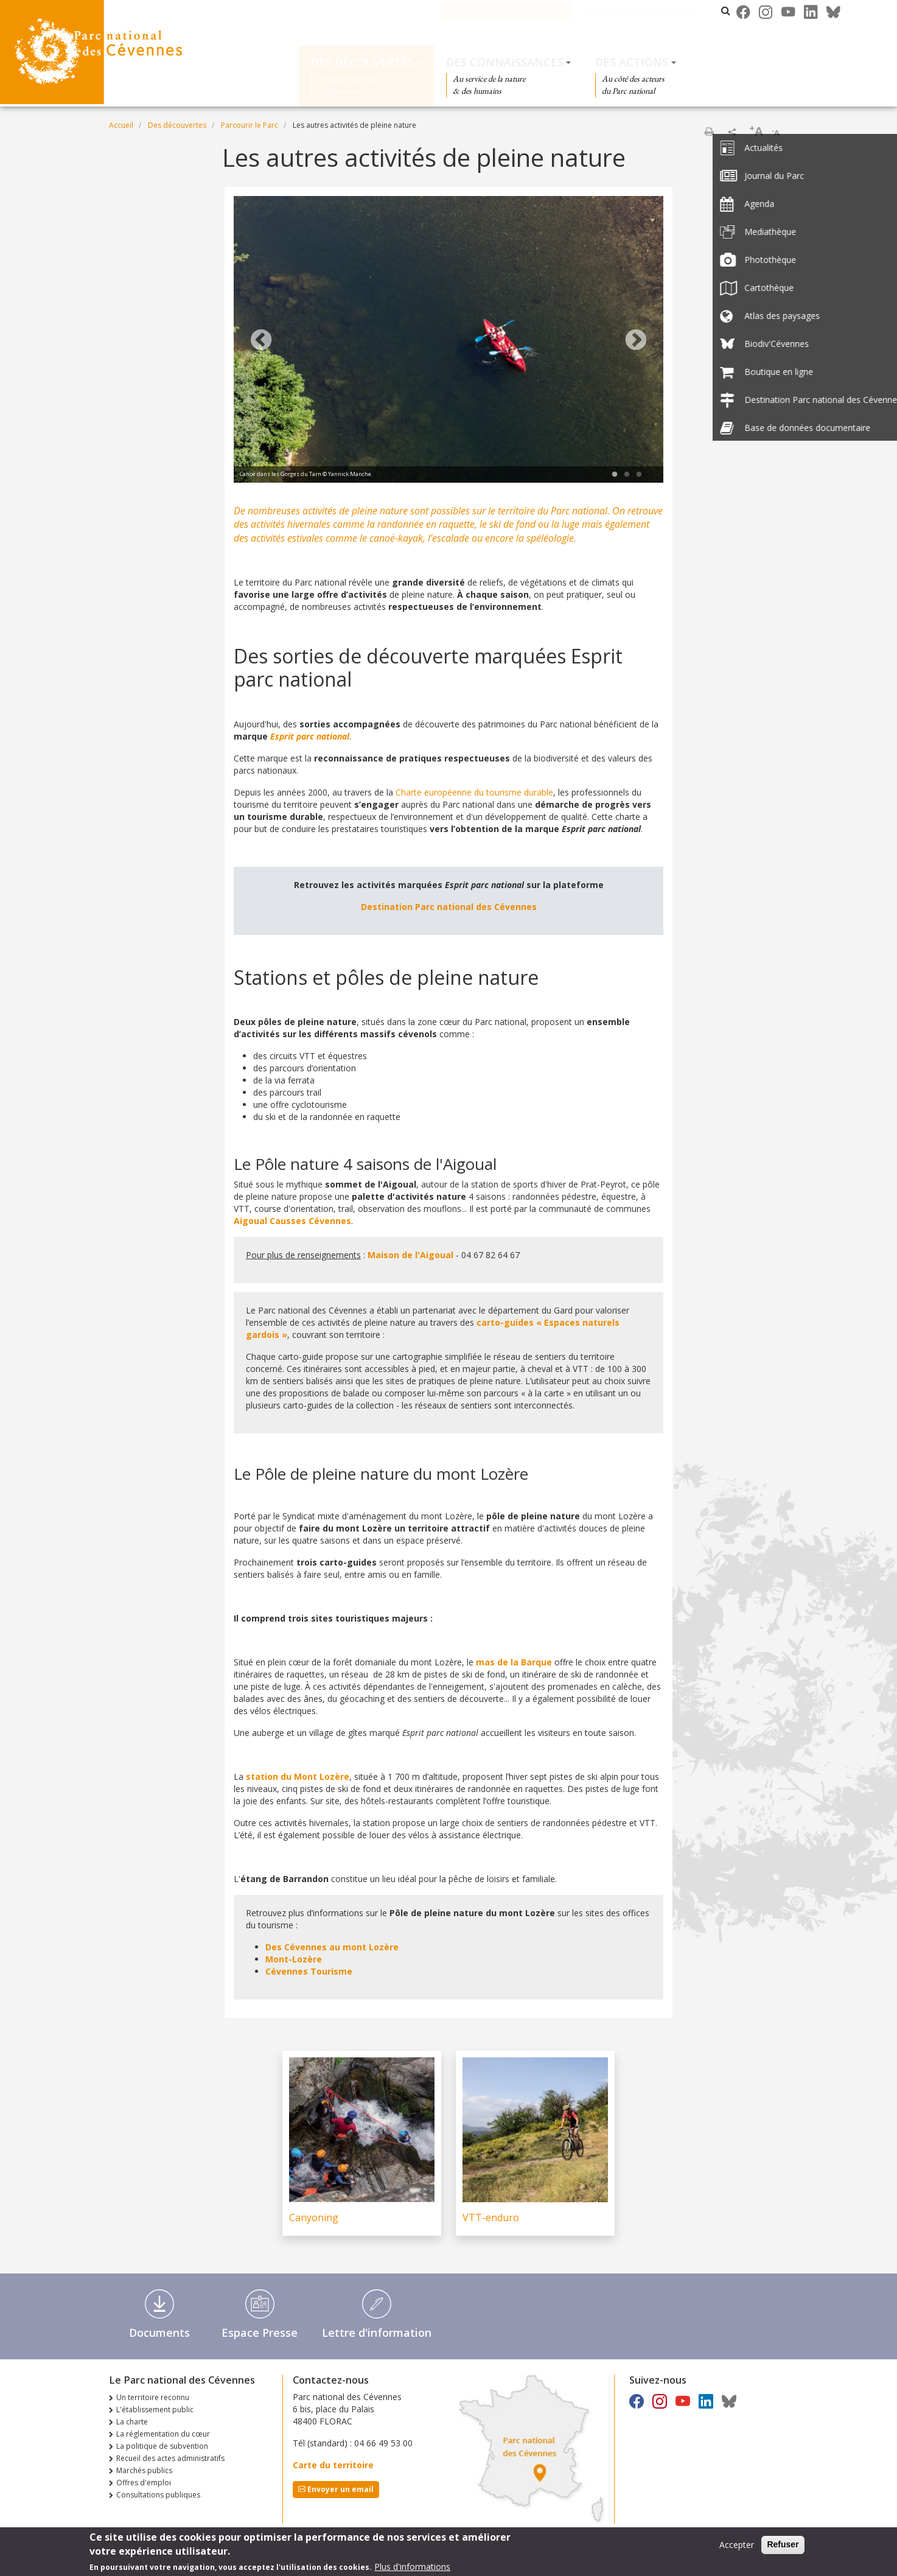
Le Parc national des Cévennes (516, 10)
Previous (261, 341)
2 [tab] (627, 475)
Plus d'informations (412, 2567)
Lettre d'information (376, 2332)
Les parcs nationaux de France (654, 10)
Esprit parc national (309, 736)
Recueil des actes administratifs (170, 2458)
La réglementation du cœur (163, 2434)
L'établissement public (155, 2409)
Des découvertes (362, 62)
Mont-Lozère (293, 1959)
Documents (159, 2332)
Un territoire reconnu (152, 2397)
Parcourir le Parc (249, 125)
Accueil (121, 125)
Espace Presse (260, 2332)
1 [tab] (615, 475)
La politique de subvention (162, 2446)
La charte (132, 2422)
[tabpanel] (448, 341)
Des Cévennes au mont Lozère (332, 1947)
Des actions (631, 62)
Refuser (782, 2545)
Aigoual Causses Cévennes (292, 1221)
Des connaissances (505, 62)
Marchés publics (144, 2470)
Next (636, 341)
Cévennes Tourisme (308, 1971)
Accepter (736, 2545)
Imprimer (709, 131)
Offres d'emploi (143, 2482)
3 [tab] (639, 475)
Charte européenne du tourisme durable (474, 792)
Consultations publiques (158, 2495)
